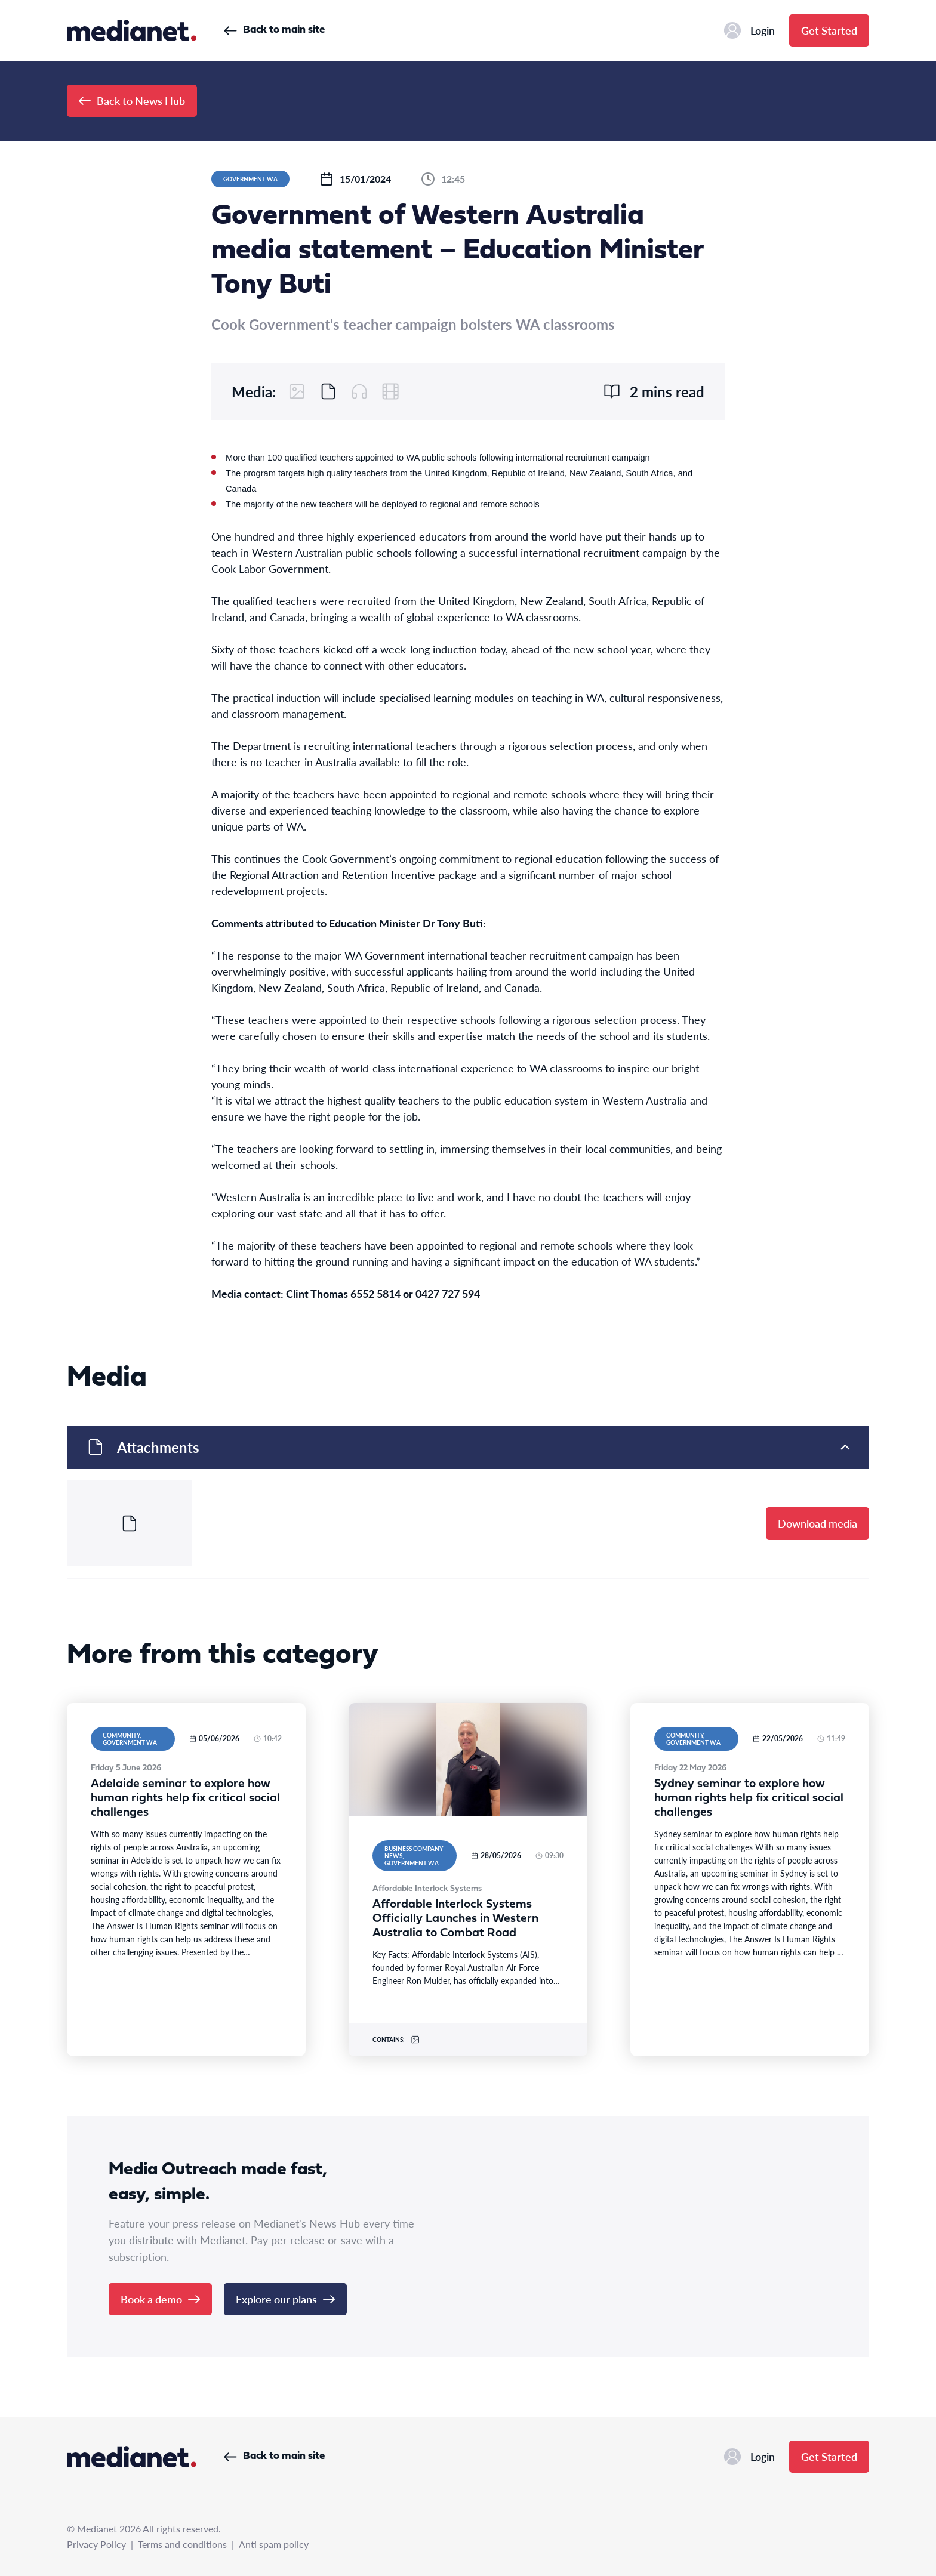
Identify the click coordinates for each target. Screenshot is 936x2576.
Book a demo (160, 2298)
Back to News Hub (132, 100)
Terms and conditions (182, 2544)
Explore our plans (285, 2298)
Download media (817, 1523)
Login (749, 30)
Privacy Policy (96, 2544)
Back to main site (274, 30)
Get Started (829, 30)
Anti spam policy (274, 2544)
